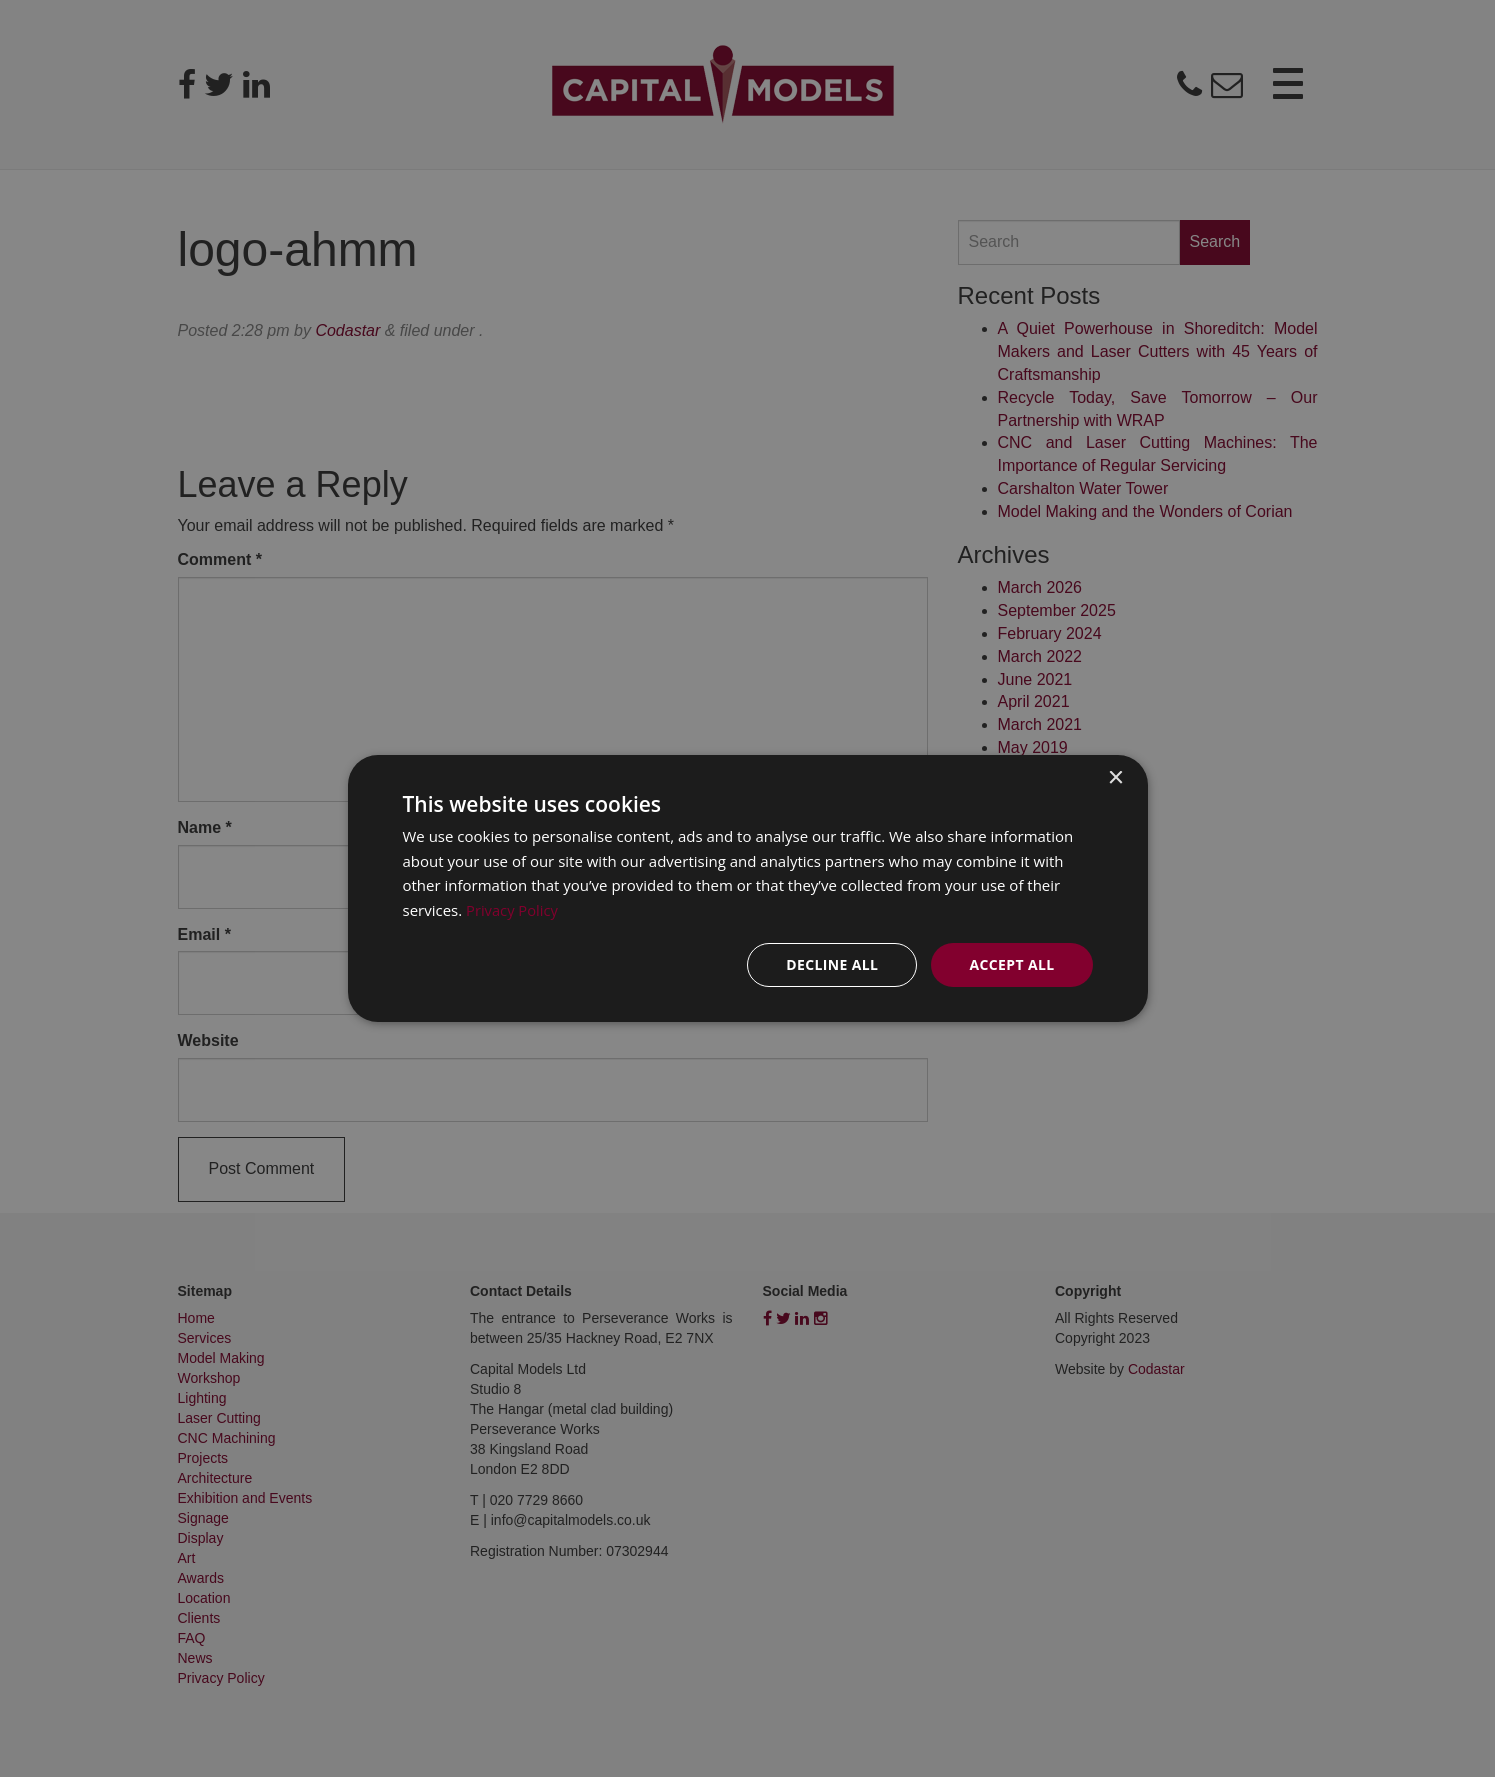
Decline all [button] (832, 964)
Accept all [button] (1011, 964)
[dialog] (748, 888)
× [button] (1115, 777)
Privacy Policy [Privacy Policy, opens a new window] (513, 910)
